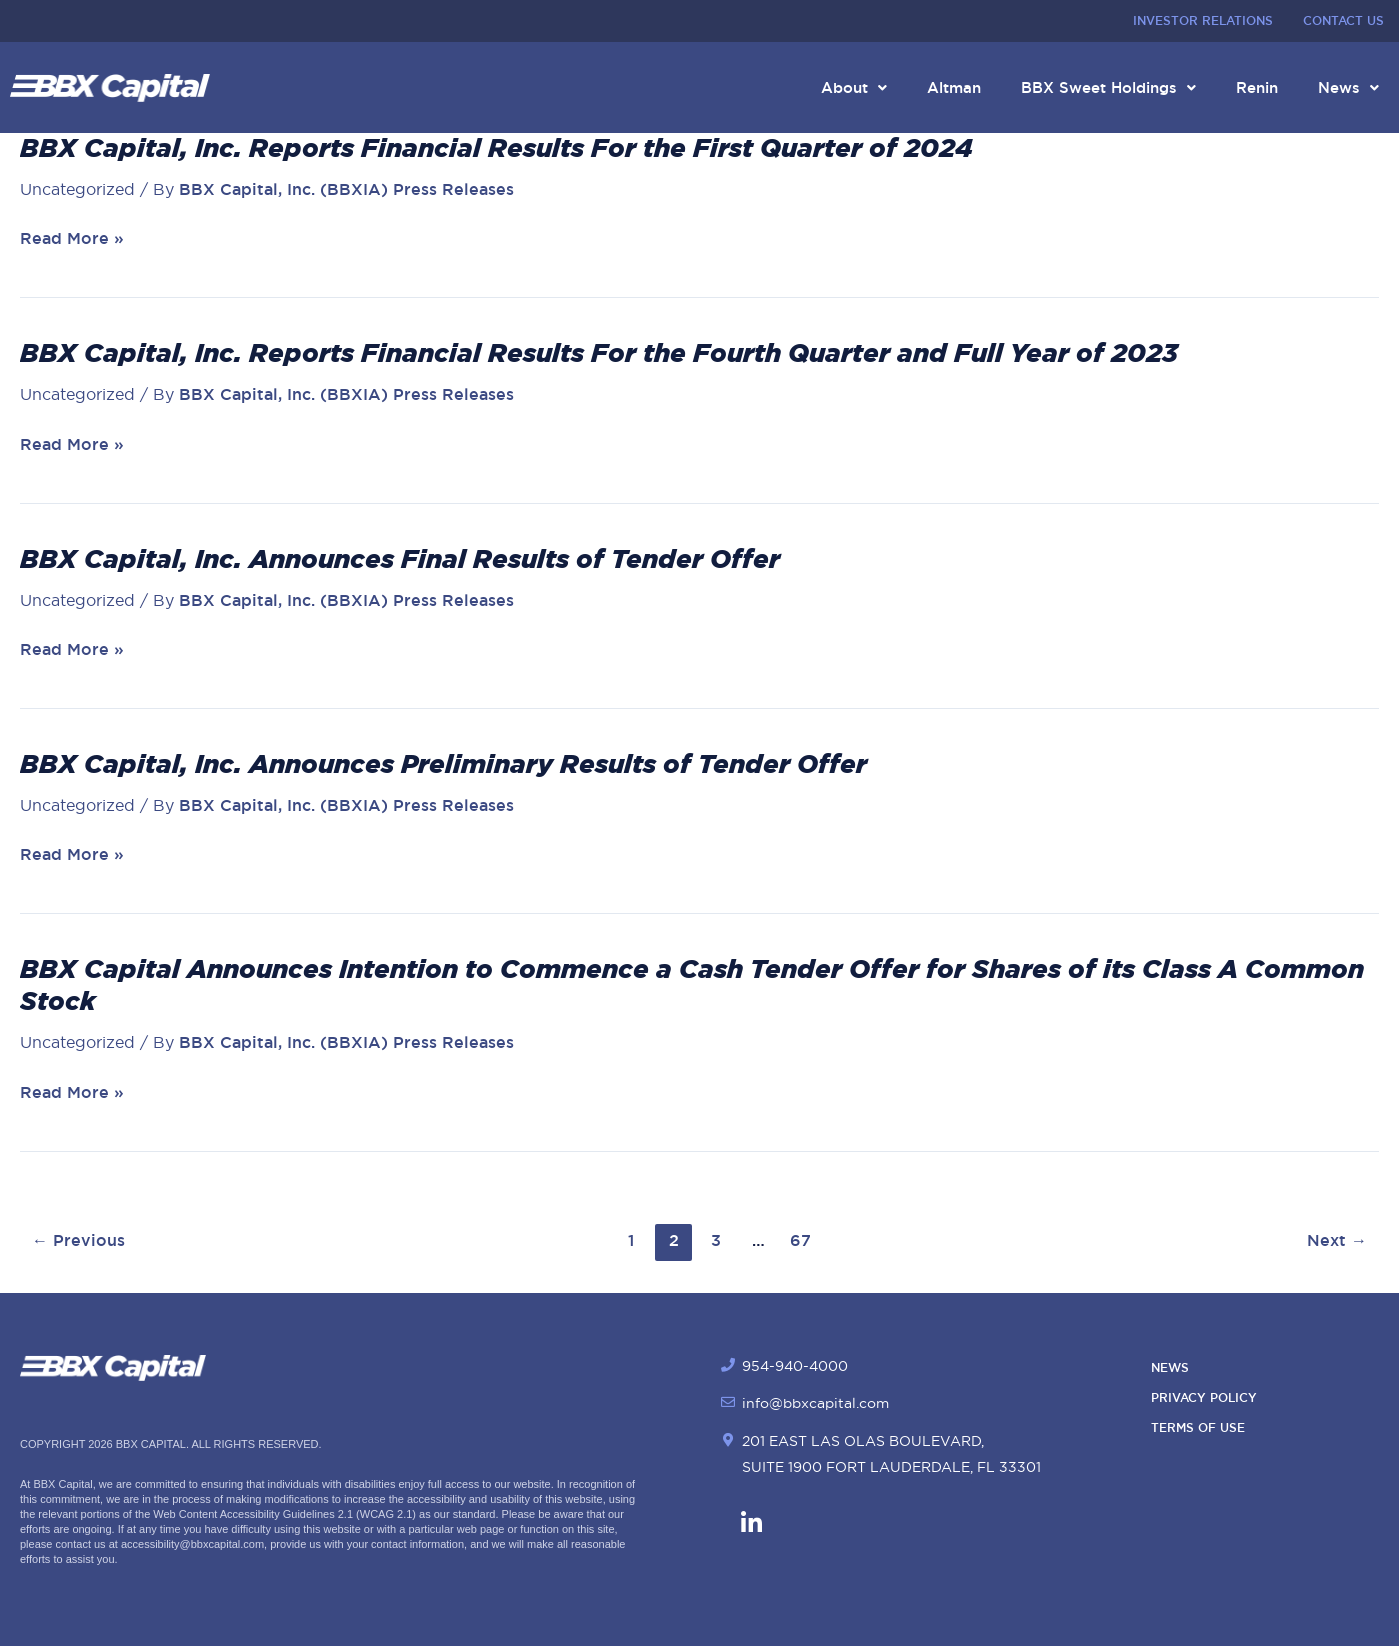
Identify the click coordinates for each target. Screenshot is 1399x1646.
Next (1337, 1240)
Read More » (72, 239)
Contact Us (1343, 21)
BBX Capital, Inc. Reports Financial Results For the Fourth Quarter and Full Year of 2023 (599, 353)
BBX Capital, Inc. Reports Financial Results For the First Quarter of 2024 (496, 148)
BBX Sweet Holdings (1108, 87)
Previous (78, 1240)
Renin (1257, 87)
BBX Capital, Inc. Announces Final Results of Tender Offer (400, 559)
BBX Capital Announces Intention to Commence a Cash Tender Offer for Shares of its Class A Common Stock (692, 985)
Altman (954, 87)
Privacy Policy (1204, 1398)
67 (800, 1240)
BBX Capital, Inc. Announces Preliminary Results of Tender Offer (443, 764)
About (854, 87)
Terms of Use (1198, 1428)
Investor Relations (1203, 21)
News (1348, 87)
